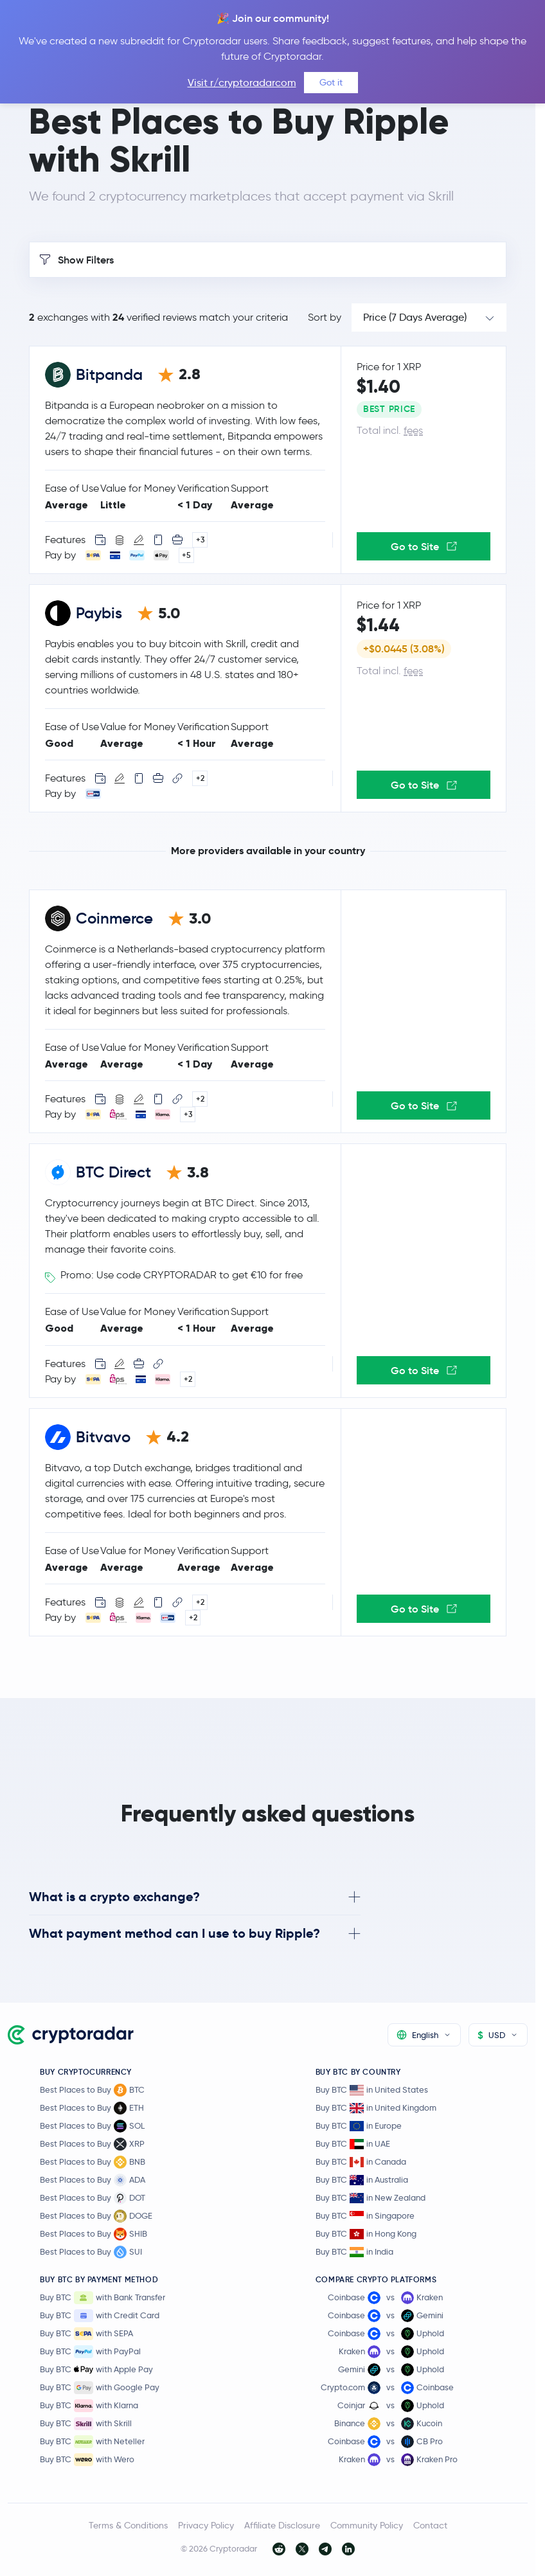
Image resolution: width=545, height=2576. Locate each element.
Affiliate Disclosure (282, 2525)
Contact (430, 2525)
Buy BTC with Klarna (89, 2405)
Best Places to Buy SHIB (93, 2234)
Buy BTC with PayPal (90, 2351)
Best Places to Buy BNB (92, 2162)
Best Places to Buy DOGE (96, 2216)
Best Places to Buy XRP (92, 2144)
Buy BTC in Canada (361, 2161)
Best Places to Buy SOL (92, 2126)
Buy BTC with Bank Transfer (102, 2297)
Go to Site (424, 546)
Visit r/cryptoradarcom (242, 82)
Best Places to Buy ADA (92, 2180)
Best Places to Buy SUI (91, 2252)
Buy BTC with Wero (87, 2459)
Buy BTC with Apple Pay (96, 2369)
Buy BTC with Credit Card (99, 2315)
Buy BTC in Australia (362, 2179)
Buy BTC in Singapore (365, 2215)
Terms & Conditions (128, 2525)
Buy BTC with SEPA (86, 2333)
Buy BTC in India (354, 2251)
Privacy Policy (206, 2525)
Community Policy (366, 2525)
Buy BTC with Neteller (92, 2441)
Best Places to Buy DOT (92, 2198)
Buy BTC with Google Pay (99, 2387)
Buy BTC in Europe (359, 2125)
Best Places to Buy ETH (92, 2108)
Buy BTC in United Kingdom (376, 2107)
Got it (331, 82)
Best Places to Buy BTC (92, 2090)
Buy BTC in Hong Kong (366, 2233)
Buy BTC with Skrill (86, 2423)
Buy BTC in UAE (353, 2143)
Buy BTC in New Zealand (370, 2197)
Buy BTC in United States (372, 2089)
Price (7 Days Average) (415, 317)
